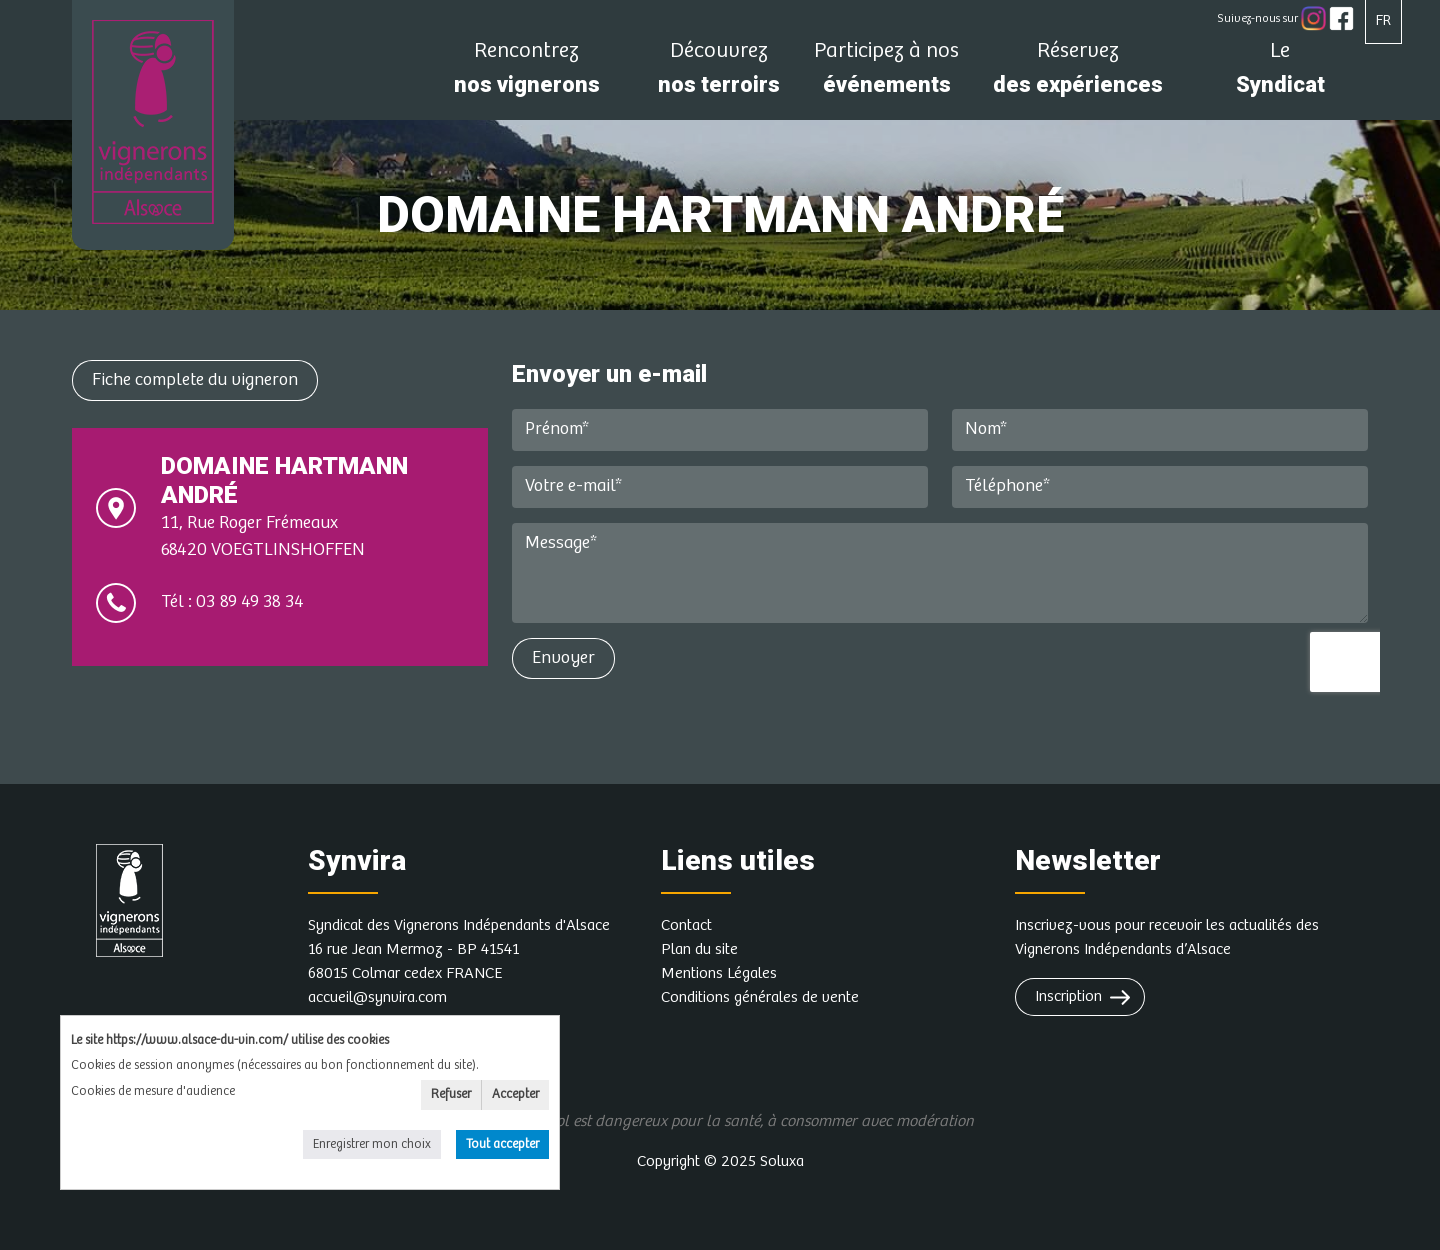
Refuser (451, 1094)
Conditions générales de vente (760, 997)
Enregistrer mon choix (372, 1144)
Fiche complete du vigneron (195, 380)
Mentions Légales (719, 973)
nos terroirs (719, 73)
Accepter (515, 1094)
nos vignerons (526, 73)
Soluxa (782, 1161)
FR (1383, 20)
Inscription (1068, 996)
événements (886, 73)
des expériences (1078, 73)
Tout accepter (502, 1144)
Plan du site (699, 949)
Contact (686, 925)
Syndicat (1280, 73)
